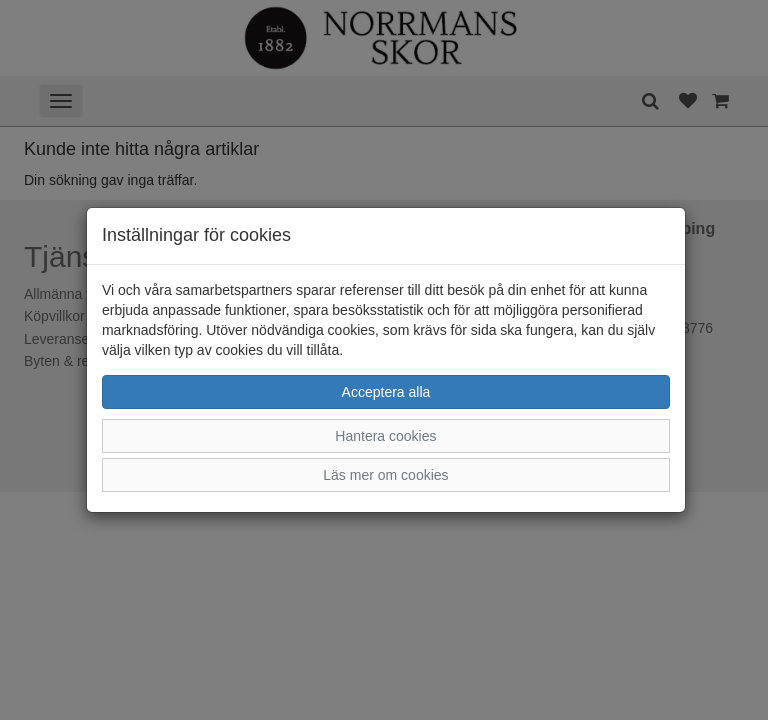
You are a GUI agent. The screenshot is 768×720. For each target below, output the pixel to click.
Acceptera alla (386, 392)
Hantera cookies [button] (385, 436)
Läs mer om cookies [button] (385, 475)
